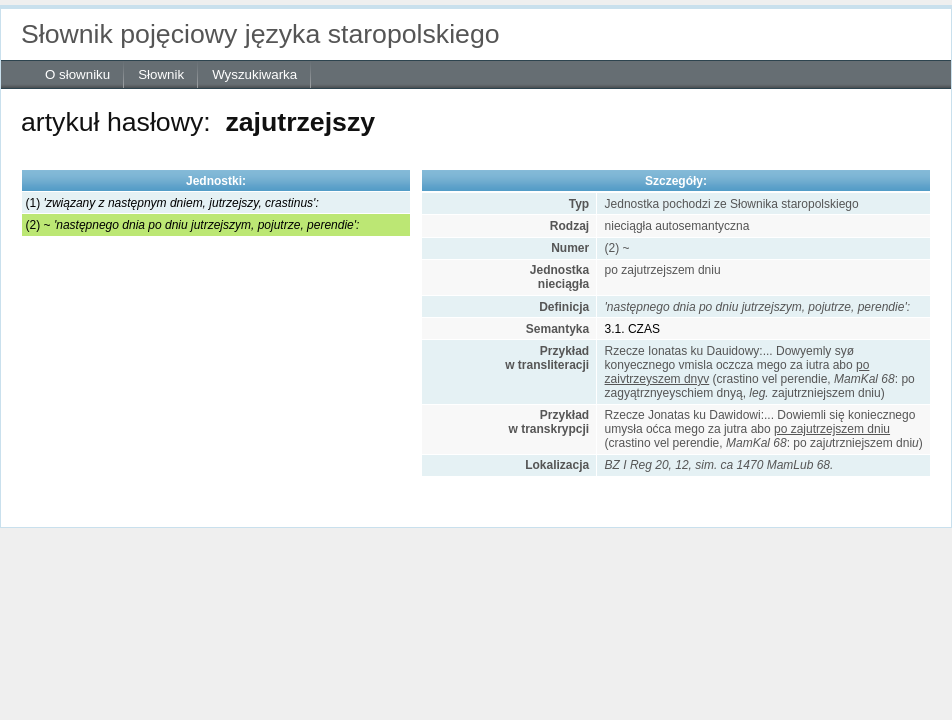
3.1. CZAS (632, 329)
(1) (172, 203)
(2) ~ (193, 225)
